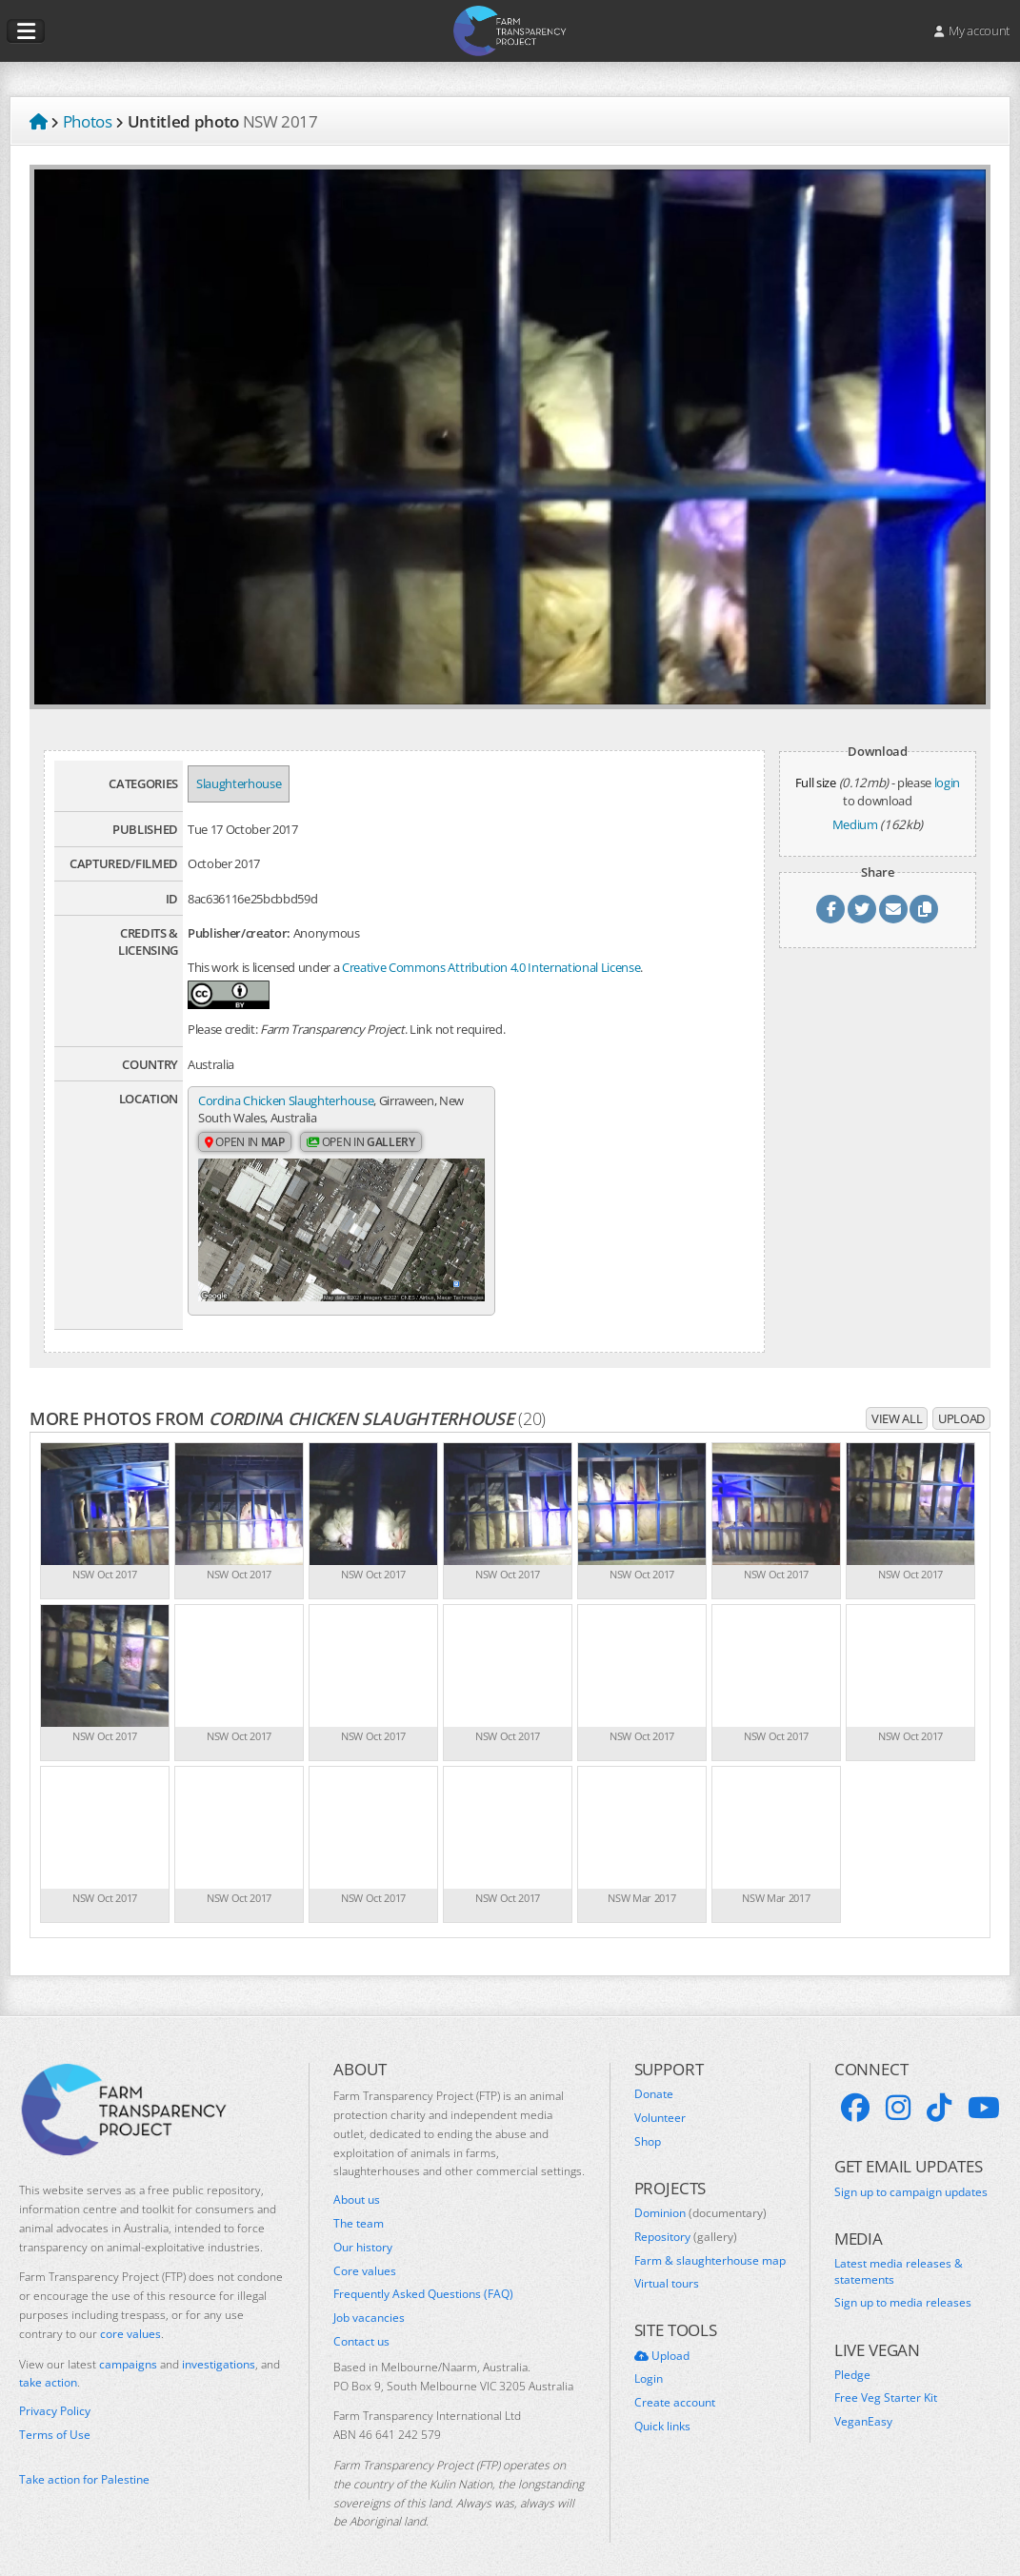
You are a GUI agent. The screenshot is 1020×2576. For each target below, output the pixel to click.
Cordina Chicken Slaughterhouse (285, 1100)
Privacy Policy (54, 2399)
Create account (674, 2390)
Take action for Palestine (84, 2466)
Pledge (852, 2362)
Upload (961, 1406)
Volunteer (660, 2105)
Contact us (361, 2329)
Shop (647, 2129)
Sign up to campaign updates (911, 2179)
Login (648, 2366)
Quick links (662, 2414)
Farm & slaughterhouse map (710, 2247)
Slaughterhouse (238, 783)
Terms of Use (54, 2422)
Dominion (700, 2201)
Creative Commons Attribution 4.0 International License (491, 967)
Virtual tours (666, 2271)
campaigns (128, 2351)
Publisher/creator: (239, 932)
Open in (245, 1143)
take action (48, 2370)
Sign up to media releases (902, 2290)
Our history (362, 2235)
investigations (218, 2351)
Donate (653, 2082)
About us (356, 2187)
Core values (364, 2258)
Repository (685, 2224)
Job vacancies (369, 2305)
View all (896, 1406)
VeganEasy (863, 2409)
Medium (855, 824)
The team (358, 2211)
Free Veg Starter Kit (885, 2385)
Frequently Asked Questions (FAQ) (423, 2281)
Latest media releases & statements (898, 2259)
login (947, 782)
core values (130, 2321)
